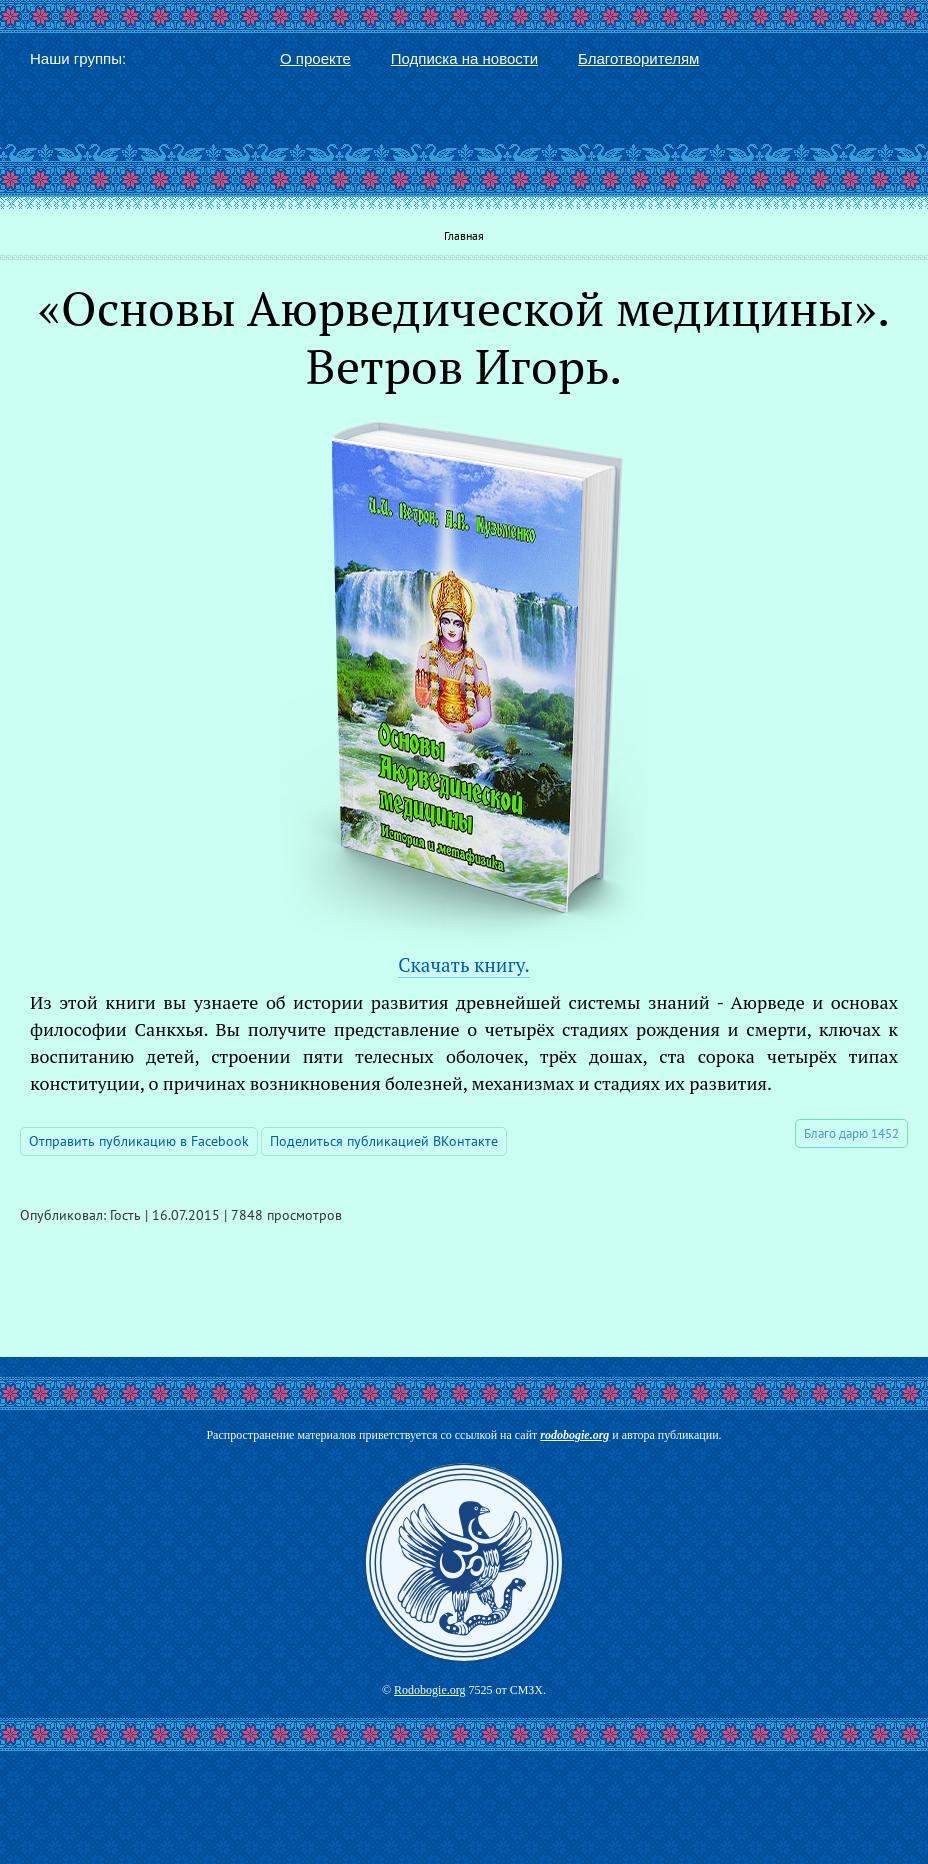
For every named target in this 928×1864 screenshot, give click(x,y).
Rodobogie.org (429, 1690)
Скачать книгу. (463, 964)
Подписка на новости (464, 58)
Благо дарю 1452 (851, 1133)
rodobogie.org (574, 1435)
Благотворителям (638, 58)
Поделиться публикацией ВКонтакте (384, 1141)
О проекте (315, 58)
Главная (464, 235)
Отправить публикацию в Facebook (139, 1141)
